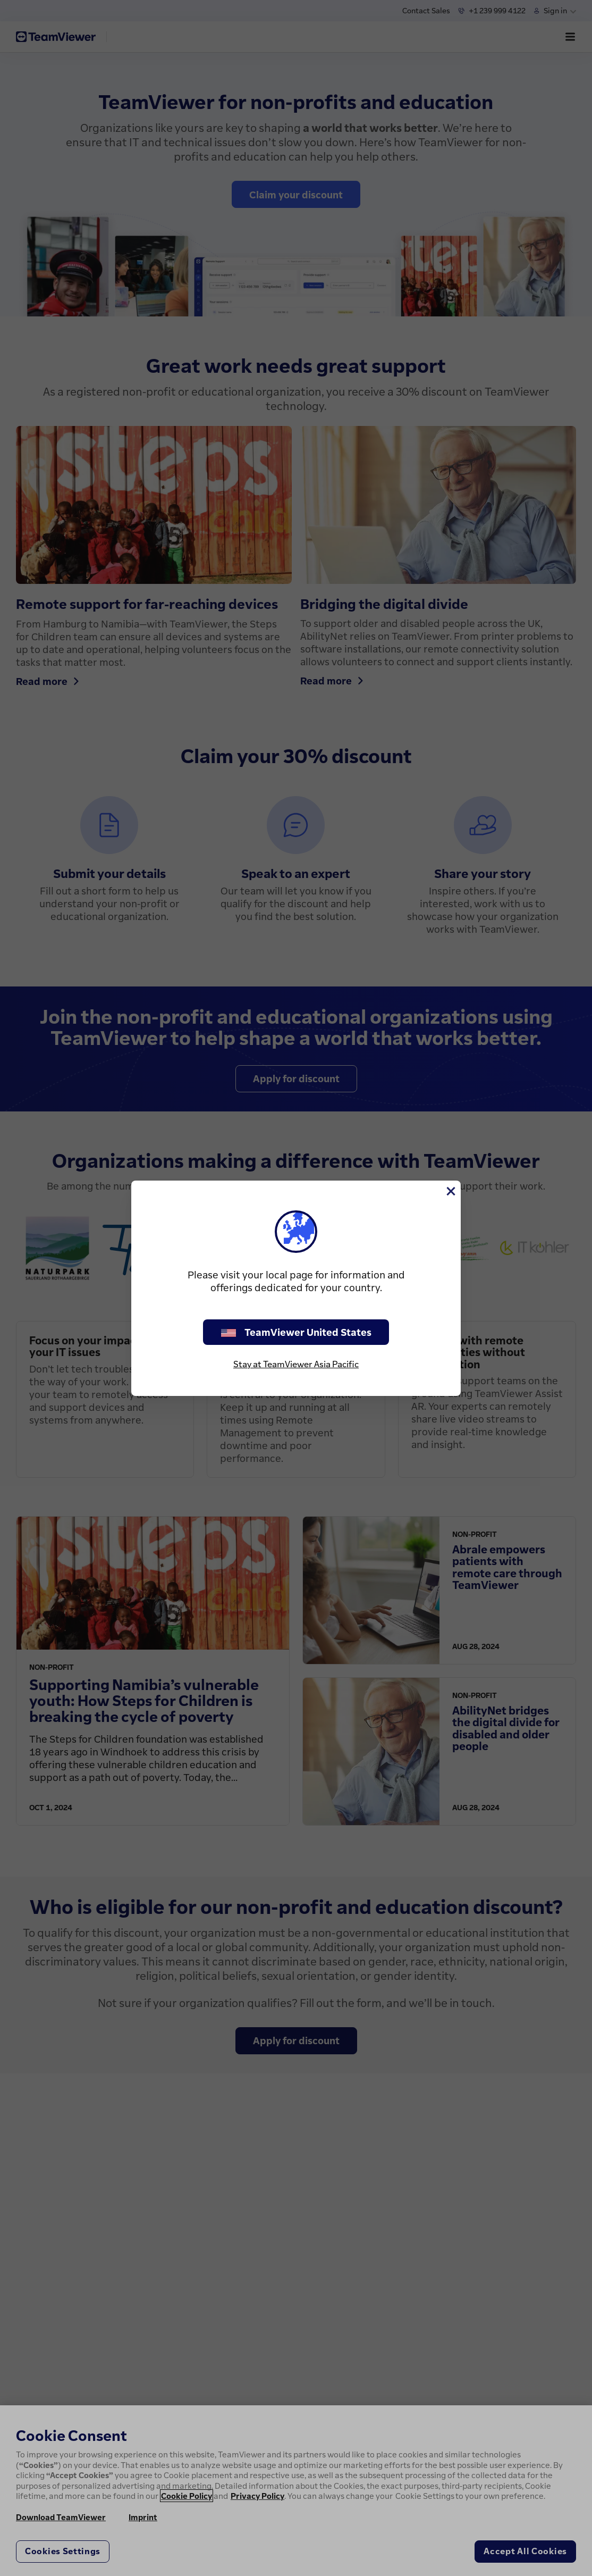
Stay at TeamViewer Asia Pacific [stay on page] (296, 1364)
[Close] (450, 1191)
